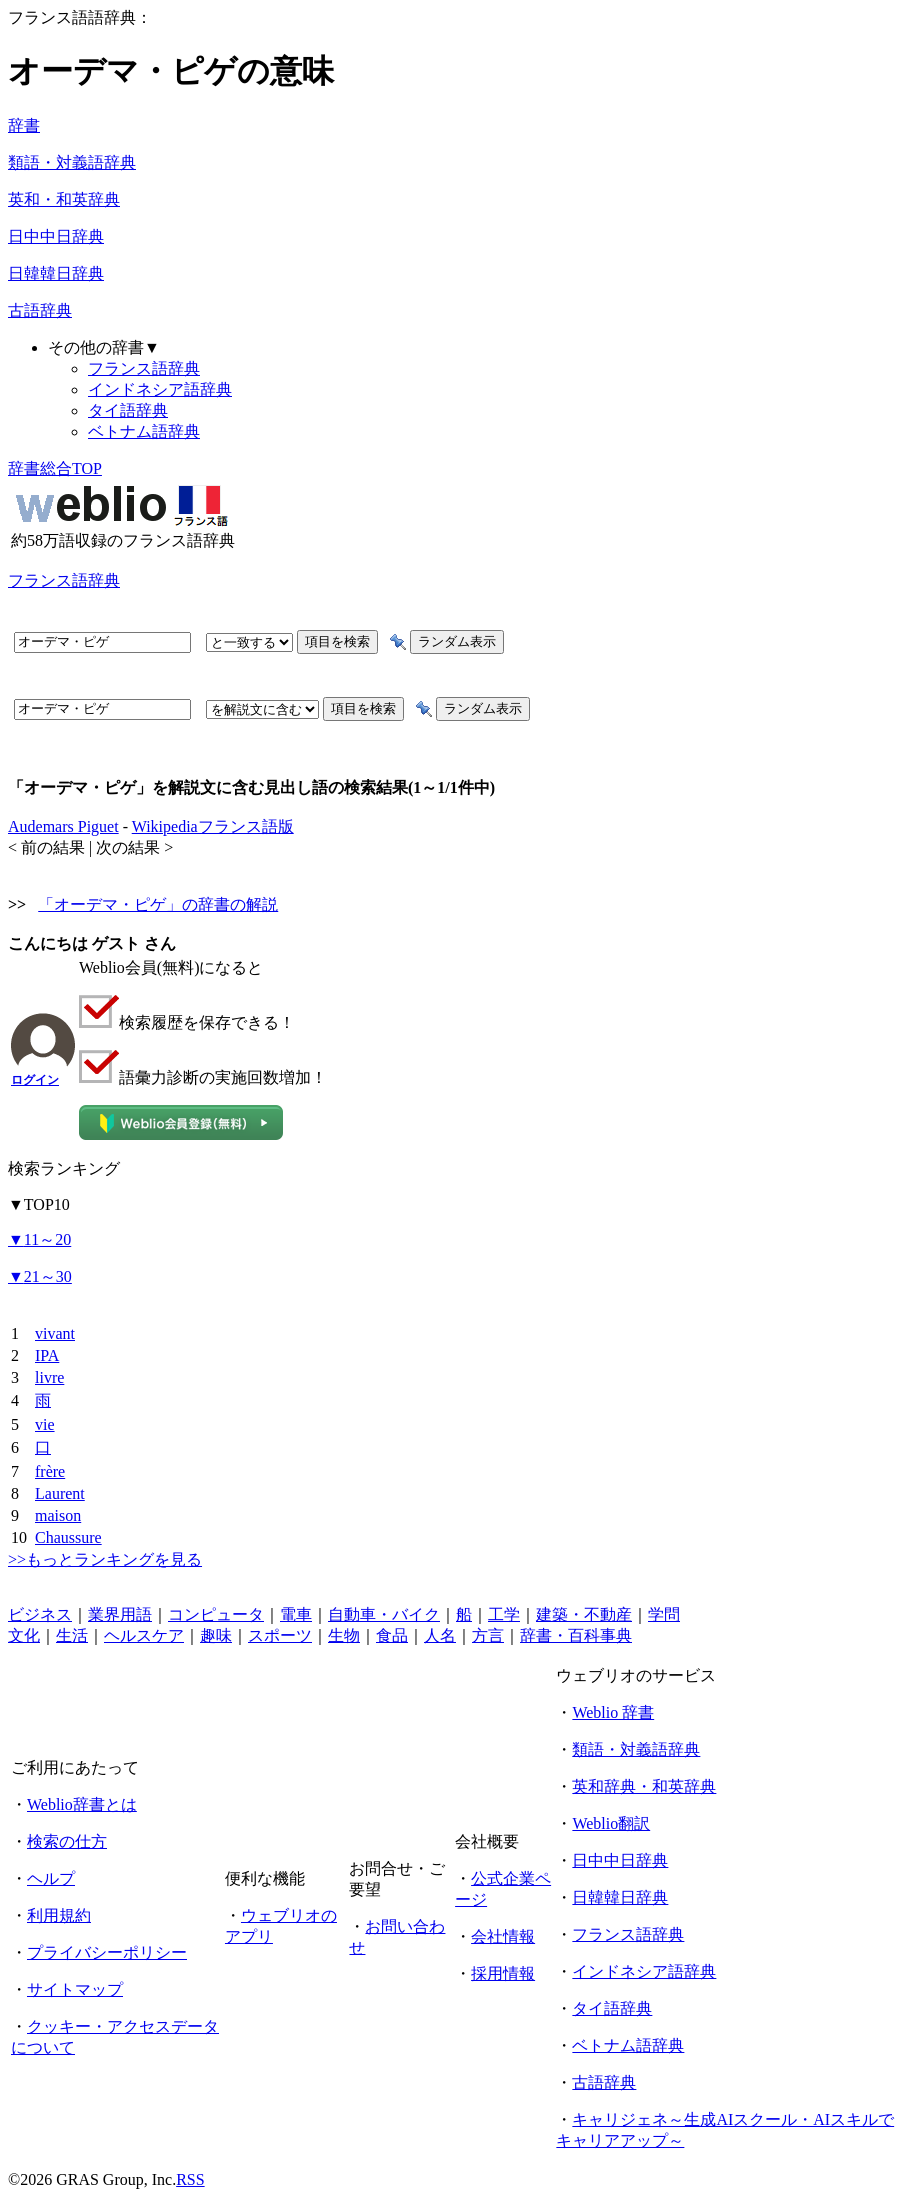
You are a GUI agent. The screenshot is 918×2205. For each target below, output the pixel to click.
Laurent (60, 1493)
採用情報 (503, 1973)
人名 (440, 1635)
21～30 (40, 1276)
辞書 (24, 125)
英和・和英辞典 (64, 199)
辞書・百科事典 (576, 1635)
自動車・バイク (384, 1614)
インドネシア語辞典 (160, 389)
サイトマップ (75, 1989)
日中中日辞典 (56, 236)
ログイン (35, 1080)
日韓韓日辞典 (56, 273)
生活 (72, 1635)
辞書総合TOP (55, 468)
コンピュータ (216, 1614)
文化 (24, 1635)
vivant (55, 1333)
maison (58, 1515)
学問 (664, 1614)
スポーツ (280, 1635)
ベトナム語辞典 (144, 431)
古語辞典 (40, 310)
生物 (344, 1635)
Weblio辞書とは (82, 1804)
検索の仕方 (67, 1841)
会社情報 (503, 1936)
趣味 (216, 1635)
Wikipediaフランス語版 (213, 826)
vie (45, 1424)
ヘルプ (51, 1878)
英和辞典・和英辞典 (644, 1786)
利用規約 (59, 1915)
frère (50, 1471)
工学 (504, 1614)
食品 (392, 1635)
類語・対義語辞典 (72, 162)
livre (49, 1377)
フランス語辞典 (144, 368)
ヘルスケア (144, 1635)
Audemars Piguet (63, 826)
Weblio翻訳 (611, 1823)
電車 (296, 1614)
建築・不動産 (584, 1614)
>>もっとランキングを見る (105, 1559)
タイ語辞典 (128, 410)
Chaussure (68, 1537)
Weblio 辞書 (613, 1712)
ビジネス (40, 1614)
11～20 (39, 1239)
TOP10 (39, 1204)
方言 (488, 1635)
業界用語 (120, 1614)
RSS (190, 2179)
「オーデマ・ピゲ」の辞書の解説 (158, 904)
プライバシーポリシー (107, 1952)
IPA (47, 1355)
